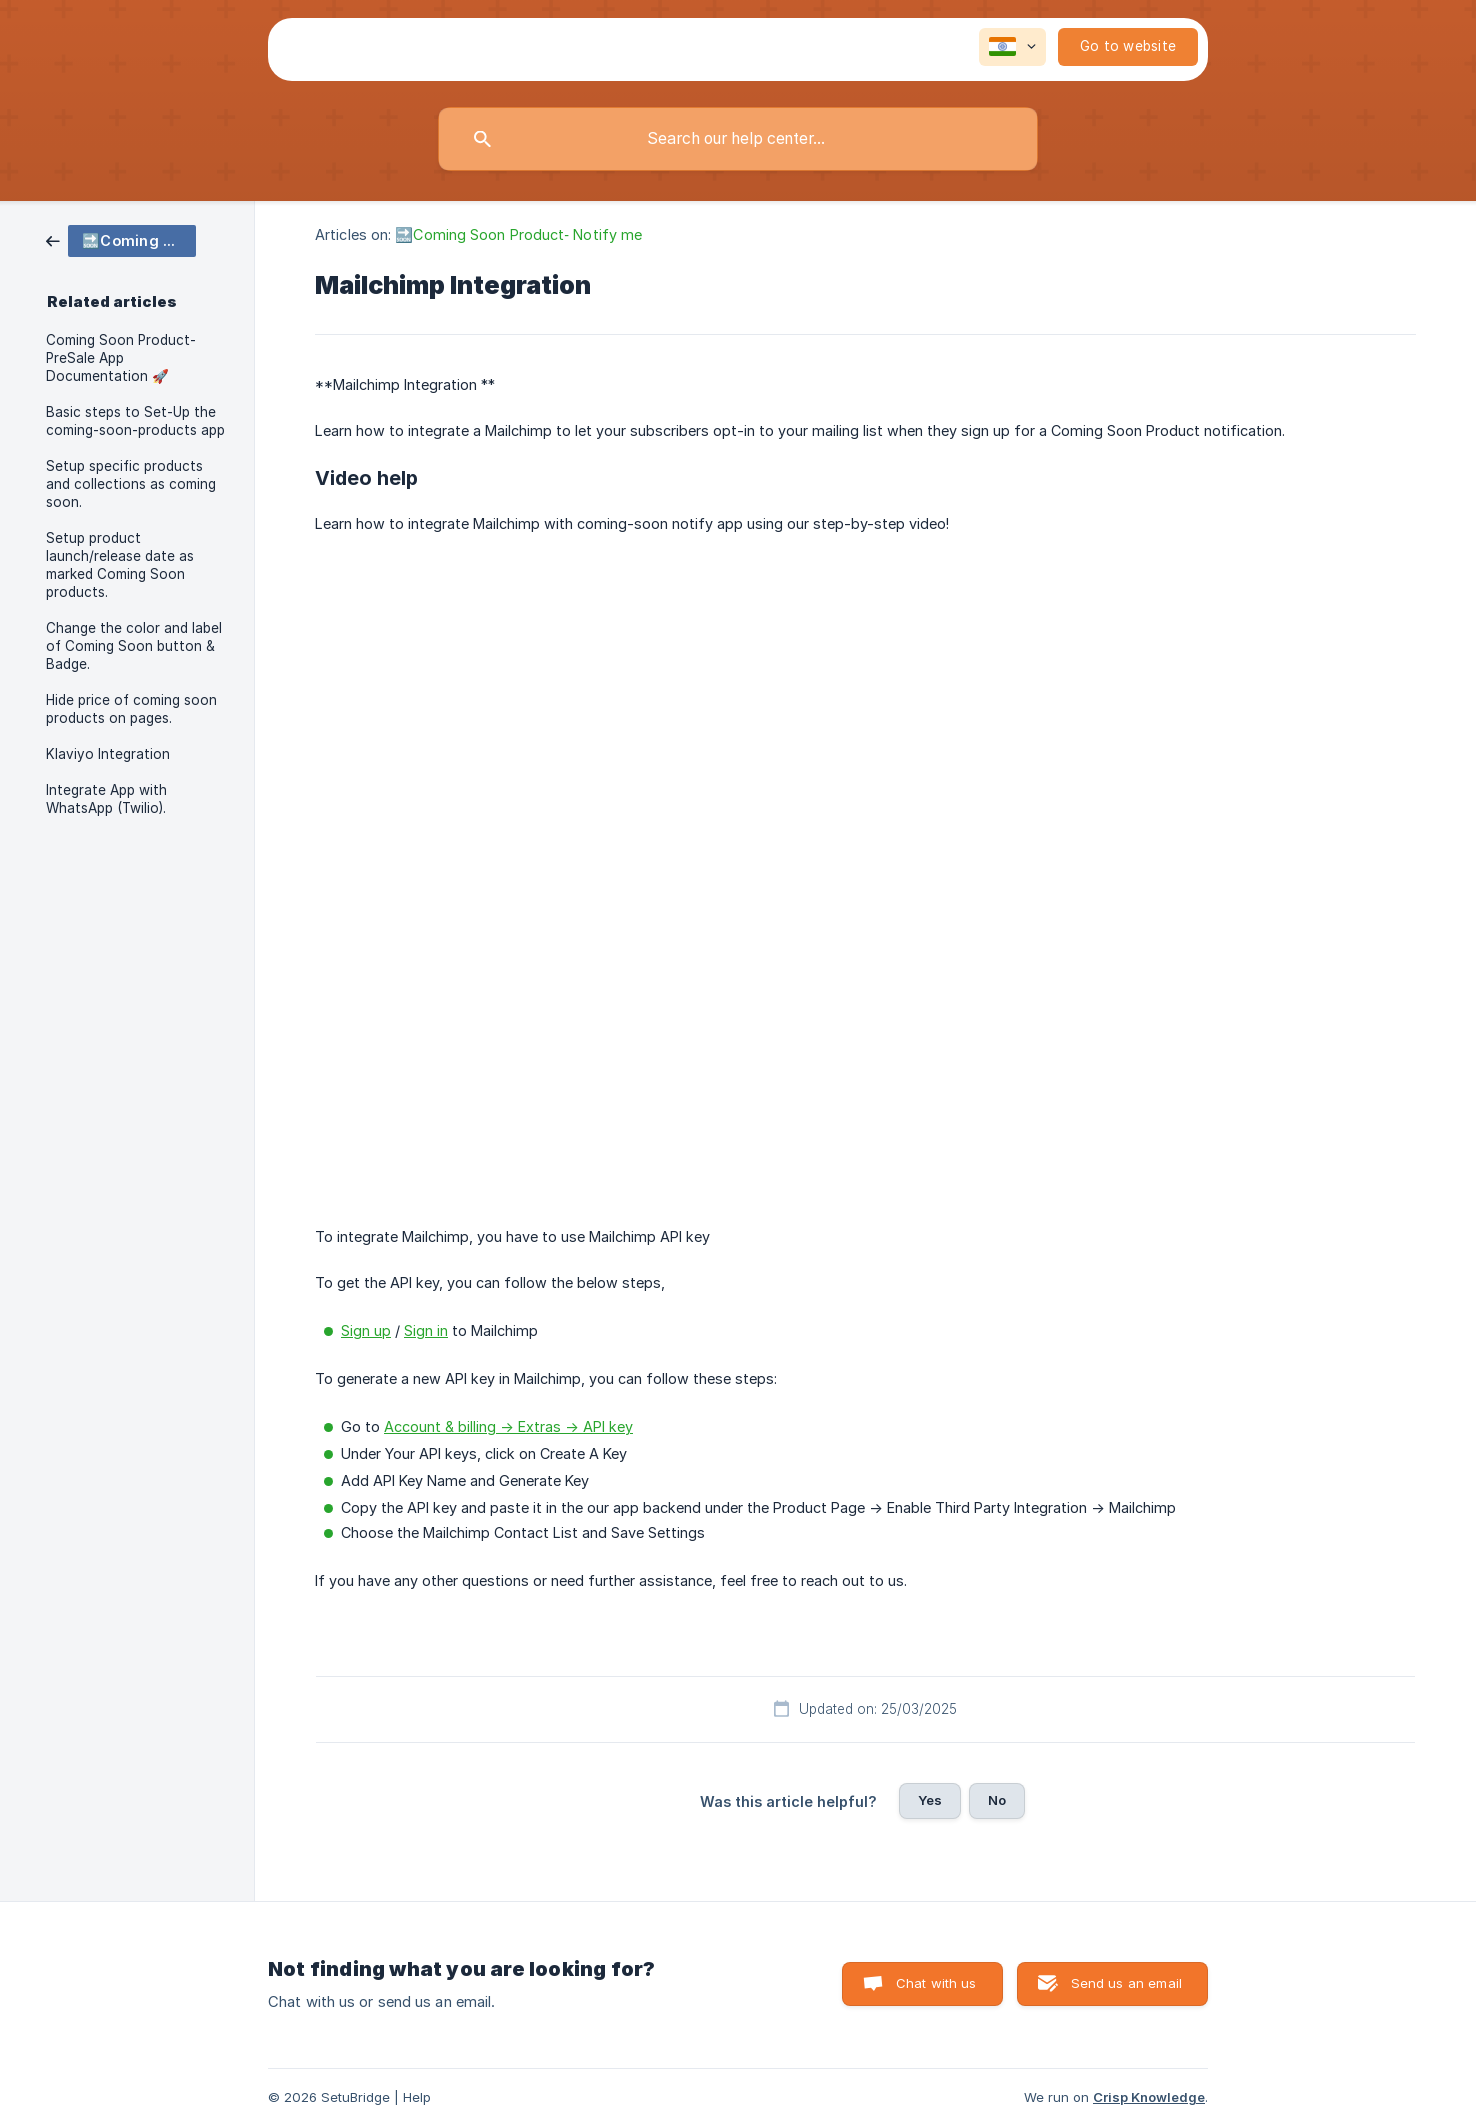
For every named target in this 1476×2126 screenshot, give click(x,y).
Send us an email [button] (1126, 1983)
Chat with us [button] (936, 1983)
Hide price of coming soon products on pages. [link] (131, 709)
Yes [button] (930, 1800)
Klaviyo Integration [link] (108, 754)
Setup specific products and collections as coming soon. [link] (131, 484)
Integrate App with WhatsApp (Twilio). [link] (106, 799)
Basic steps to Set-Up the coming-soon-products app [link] (135, 421)
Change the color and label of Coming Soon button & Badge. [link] (134, 646)
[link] (121, 239)
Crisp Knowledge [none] (1149, 2097)
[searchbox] (738, 139)
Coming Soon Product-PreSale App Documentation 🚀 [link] (121, 358)
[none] (1012, 47)
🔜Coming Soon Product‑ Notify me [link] (518, 234)
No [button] (997, 1800)
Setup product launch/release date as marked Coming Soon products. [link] (120, 565)
